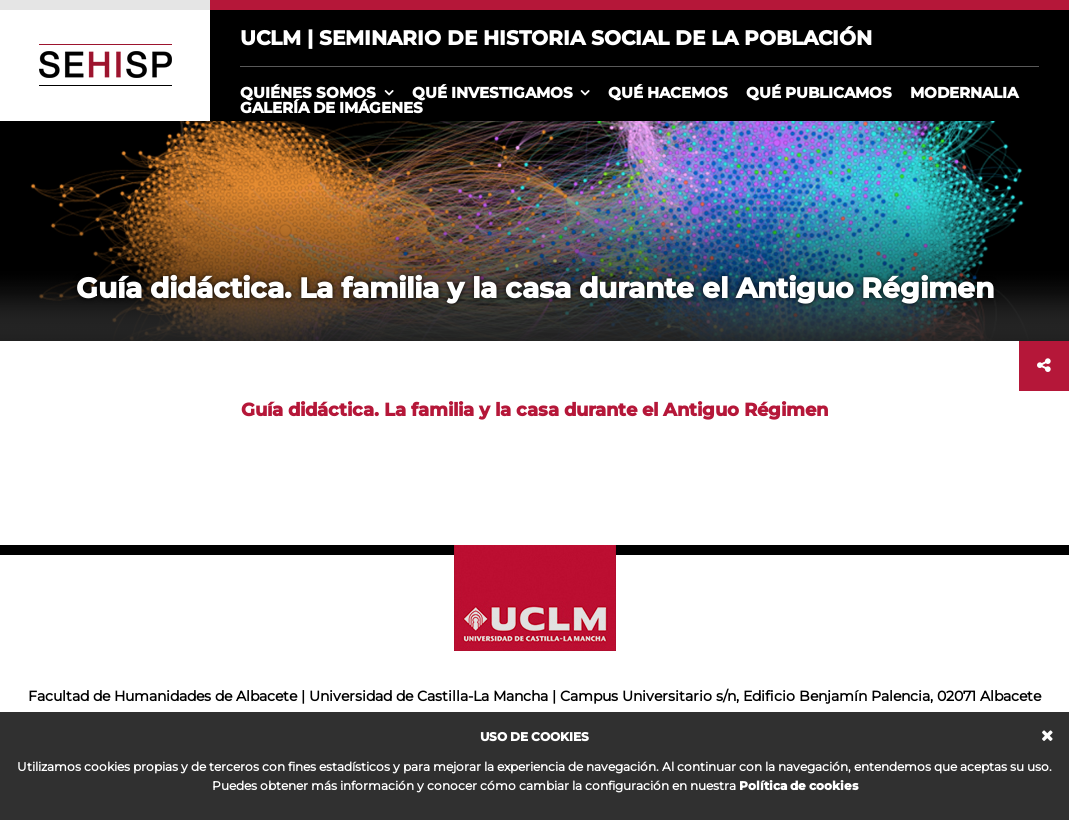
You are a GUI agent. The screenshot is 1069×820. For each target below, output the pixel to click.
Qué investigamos (492, 92)
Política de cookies (798, 785)
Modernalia (964, 92)
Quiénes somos (308, 92)
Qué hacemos (668, 92)
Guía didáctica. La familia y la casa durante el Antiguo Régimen (534, 410)
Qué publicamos (819, 92)
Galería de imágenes (331, 107)
